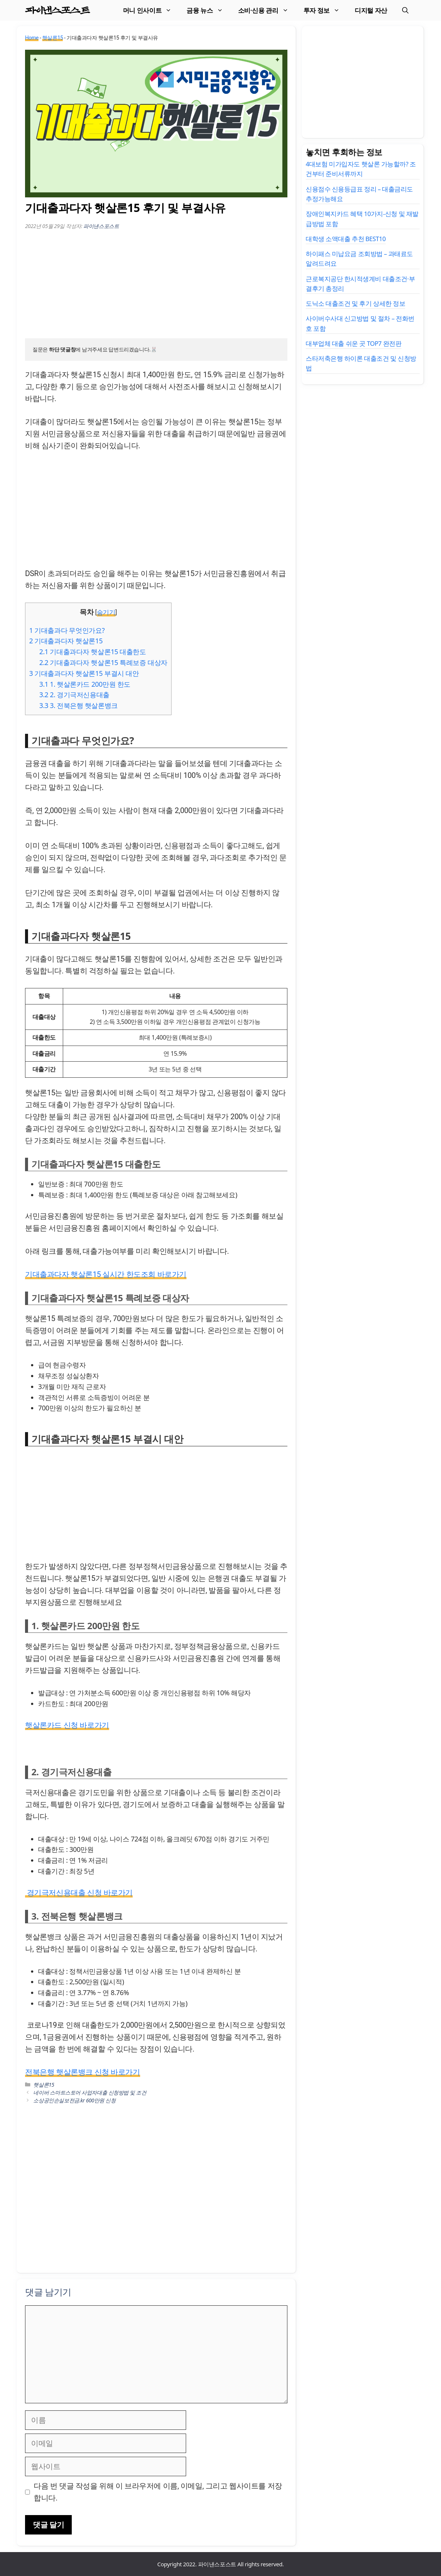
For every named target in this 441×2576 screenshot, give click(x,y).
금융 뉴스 (208, 10)
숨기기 (106, 612)
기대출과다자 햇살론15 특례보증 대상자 (103, 662)
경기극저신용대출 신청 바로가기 (79, 1892)
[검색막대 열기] (405, 10)
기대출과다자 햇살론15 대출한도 (92, 651)
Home (31, 38)
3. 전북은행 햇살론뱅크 (78, 705)
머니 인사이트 (151, 10)
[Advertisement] (156, 286)
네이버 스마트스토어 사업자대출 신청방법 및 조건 (89, 2092)
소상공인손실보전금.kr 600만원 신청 (74, 2100)
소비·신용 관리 (267, 10)
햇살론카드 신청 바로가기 (67, 1725)
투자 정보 (325, 10)
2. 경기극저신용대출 (74, 694)
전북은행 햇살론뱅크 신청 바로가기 (82, 2072)
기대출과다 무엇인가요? (67, 630)
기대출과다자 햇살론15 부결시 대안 (84, 673)
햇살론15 (52, 38)
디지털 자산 (371, 10)
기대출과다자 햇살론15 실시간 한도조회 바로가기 (105, 1274)
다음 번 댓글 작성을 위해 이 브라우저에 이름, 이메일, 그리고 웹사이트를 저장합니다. (158, 2491)
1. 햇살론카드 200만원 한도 (84, 684)
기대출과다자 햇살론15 (66, 640)
